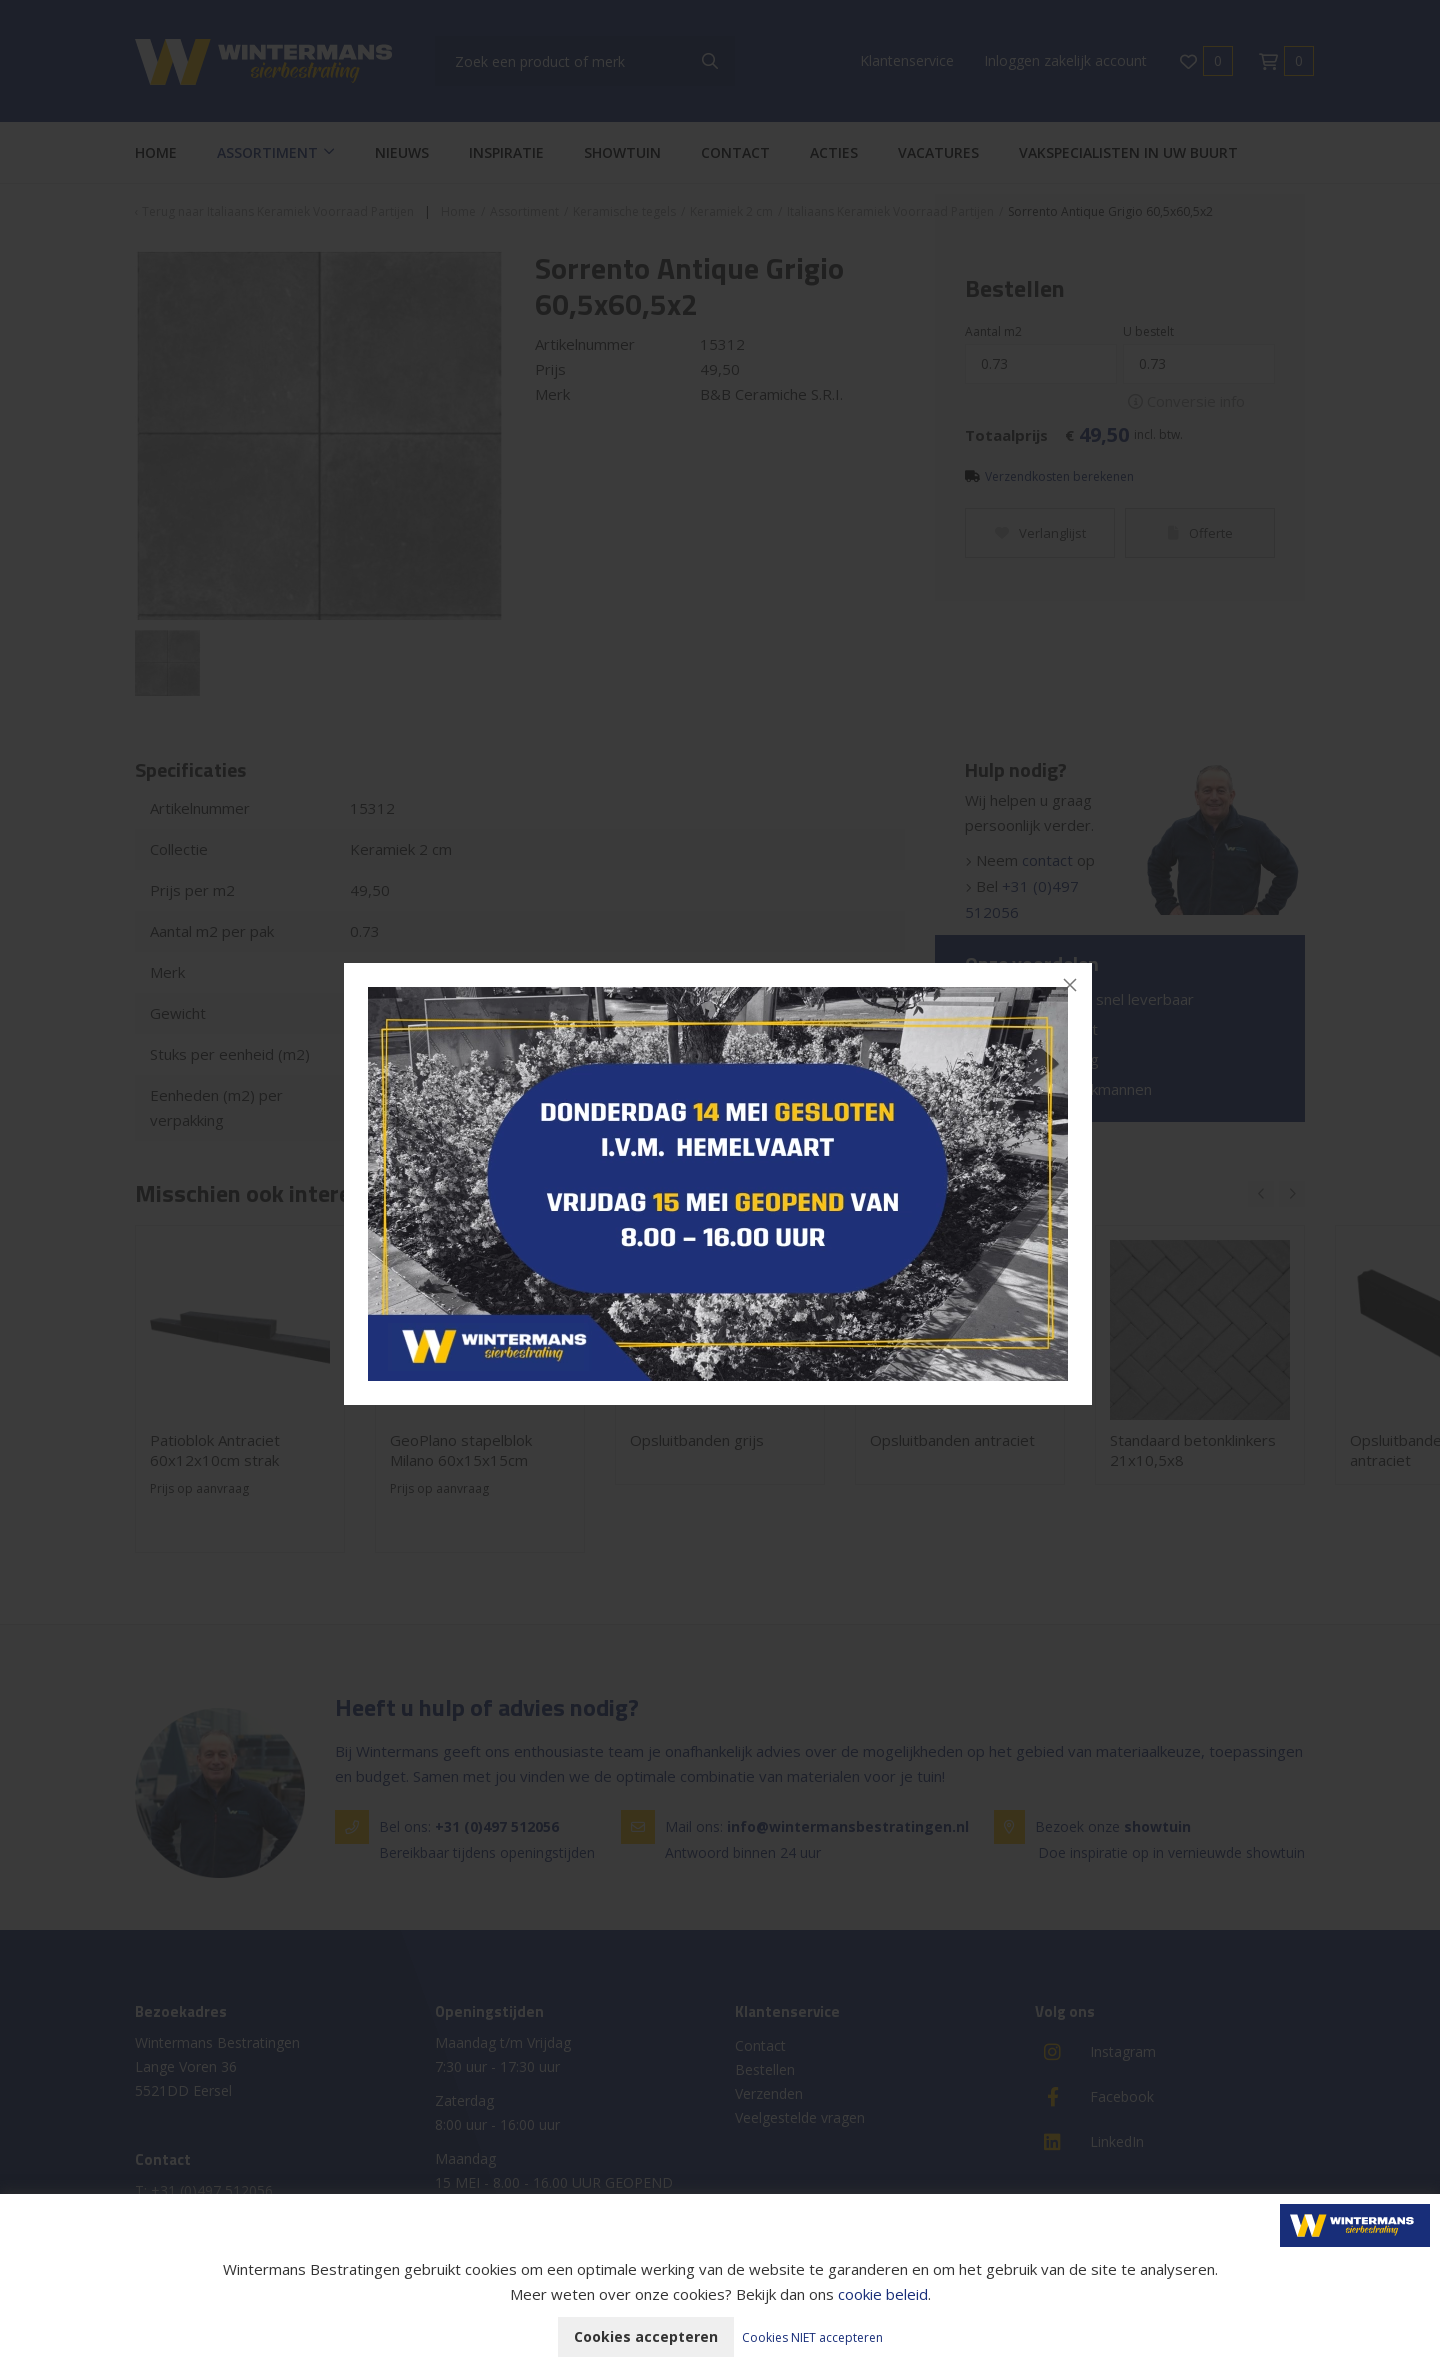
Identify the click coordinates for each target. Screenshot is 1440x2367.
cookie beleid (883, 2294)
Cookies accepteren (646, 2336)
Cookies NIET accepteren (812, 2337)
